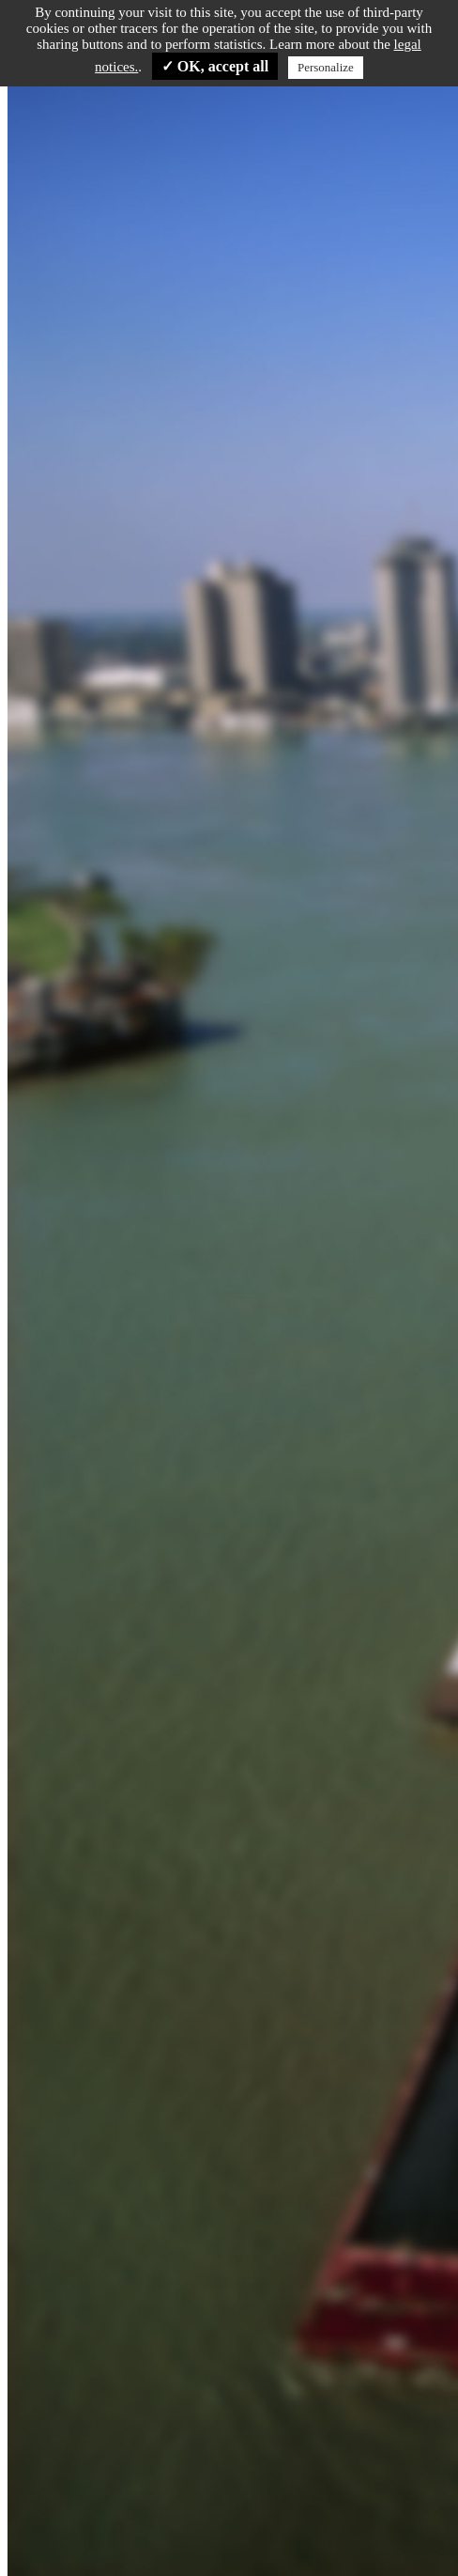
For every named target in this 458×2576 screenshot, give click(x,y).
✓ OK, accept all (214, 66)
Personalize (326, 67)
